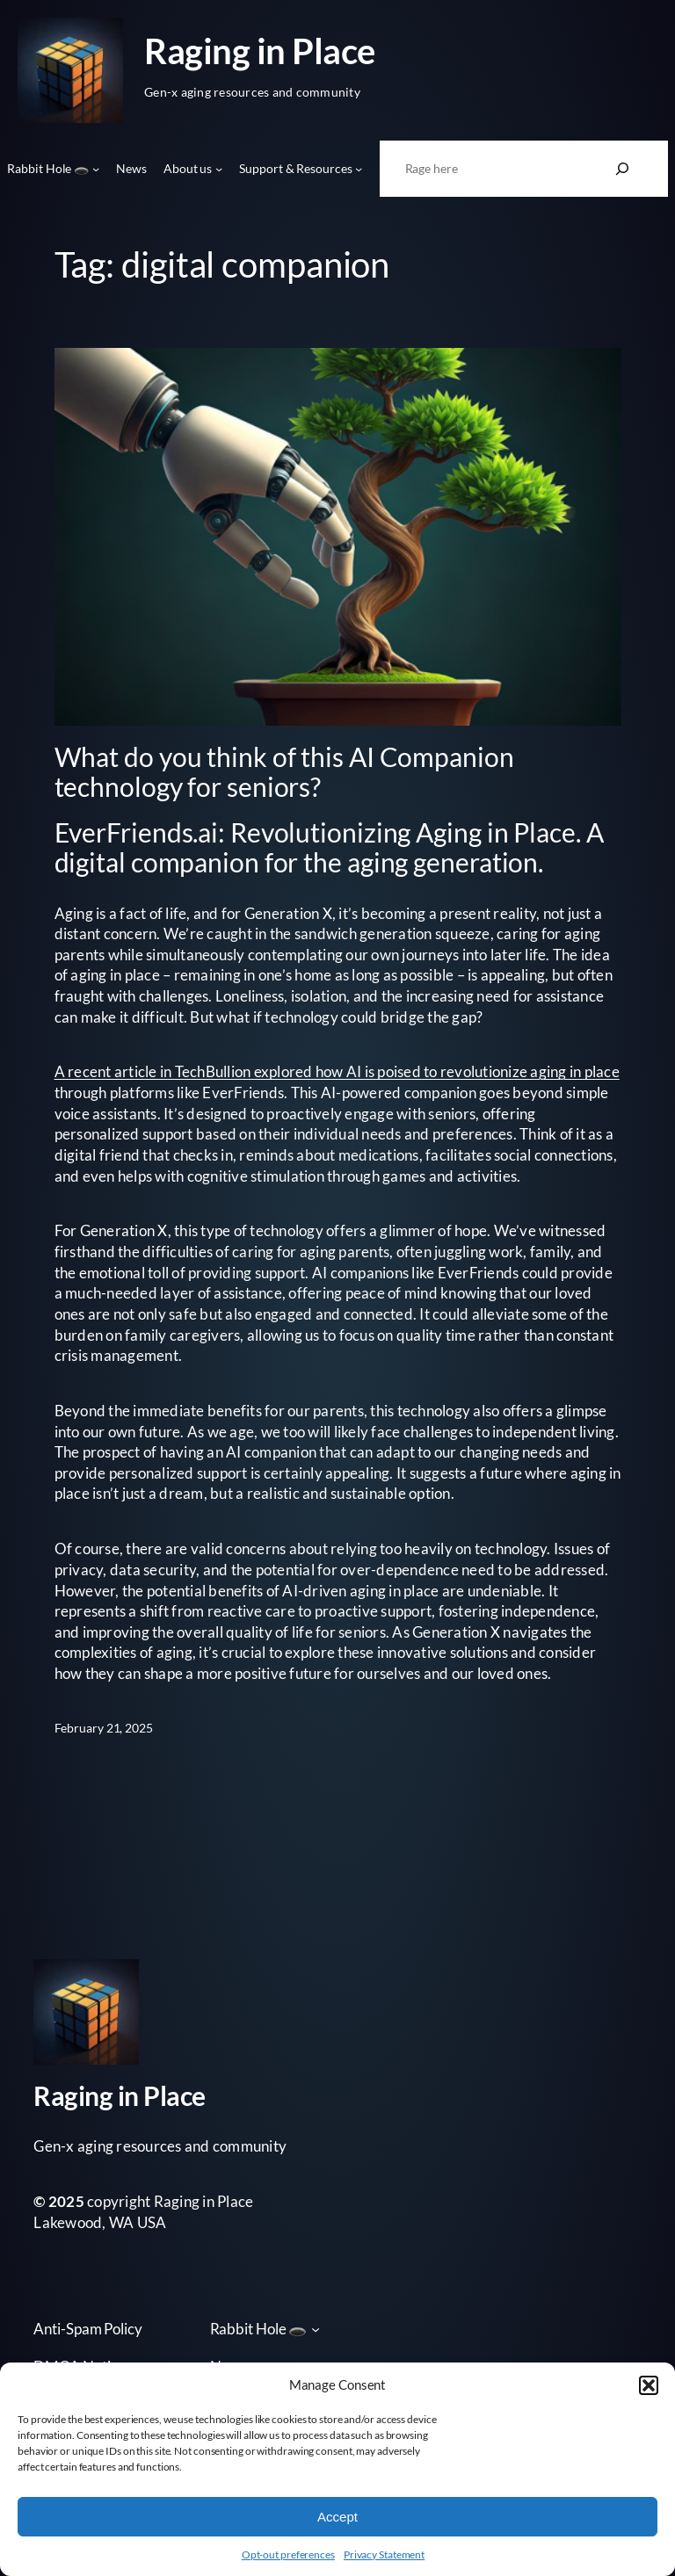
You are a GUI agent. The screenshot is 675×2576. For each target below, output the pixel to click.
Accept (337, 2516)
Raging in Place (259, 50)
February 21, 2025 (103, 1727)
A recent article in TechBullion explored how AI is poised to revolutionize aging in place (337, 1071)
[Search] (622, 168)
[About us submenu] (218, 168)
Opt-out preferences (288, 2554)
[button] (648, 2385)
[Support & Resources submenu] (358, 168)
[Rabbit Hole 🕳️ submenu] (95, 168)
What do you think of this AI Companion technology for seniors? (284, 771)
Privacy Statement (384, 2554)
